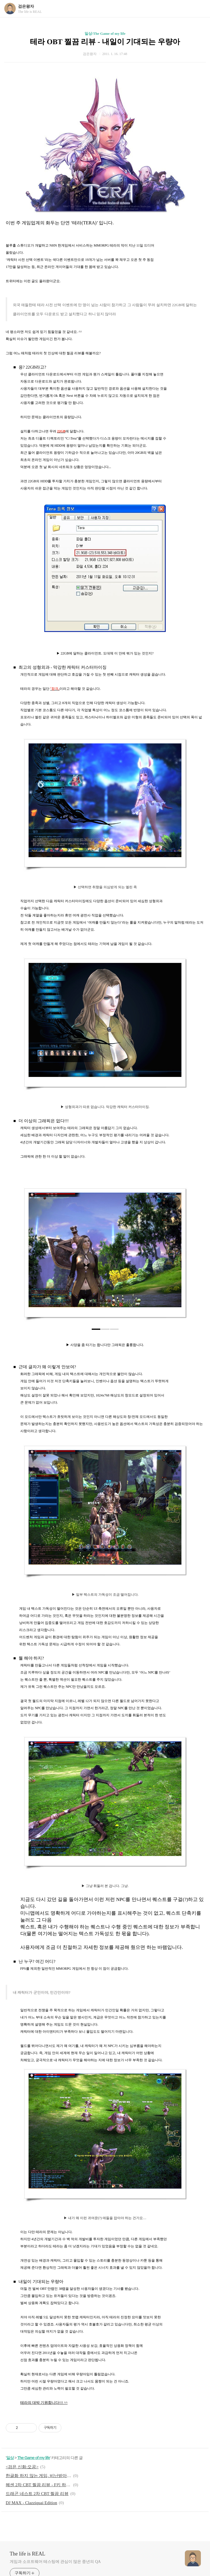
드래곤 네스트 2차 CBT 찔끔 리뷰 (37, 2493)
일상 (10, 2457)
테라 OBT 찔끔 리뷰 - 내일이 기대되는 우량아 (105, 42)
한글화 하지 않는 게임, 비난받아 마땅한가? (38, 2475)
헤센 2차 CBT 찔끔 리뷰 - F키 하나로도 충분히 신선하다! (38, 2485)
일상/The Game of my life (105, 33)
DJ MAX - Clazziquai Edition (31, 2502)
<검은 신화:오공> (22, 2467)
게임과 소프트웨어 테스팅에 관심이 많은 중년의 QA (55, 2561)
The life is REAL (27, 2554)
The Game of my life (33, 2457)
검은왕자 (26, 6)
